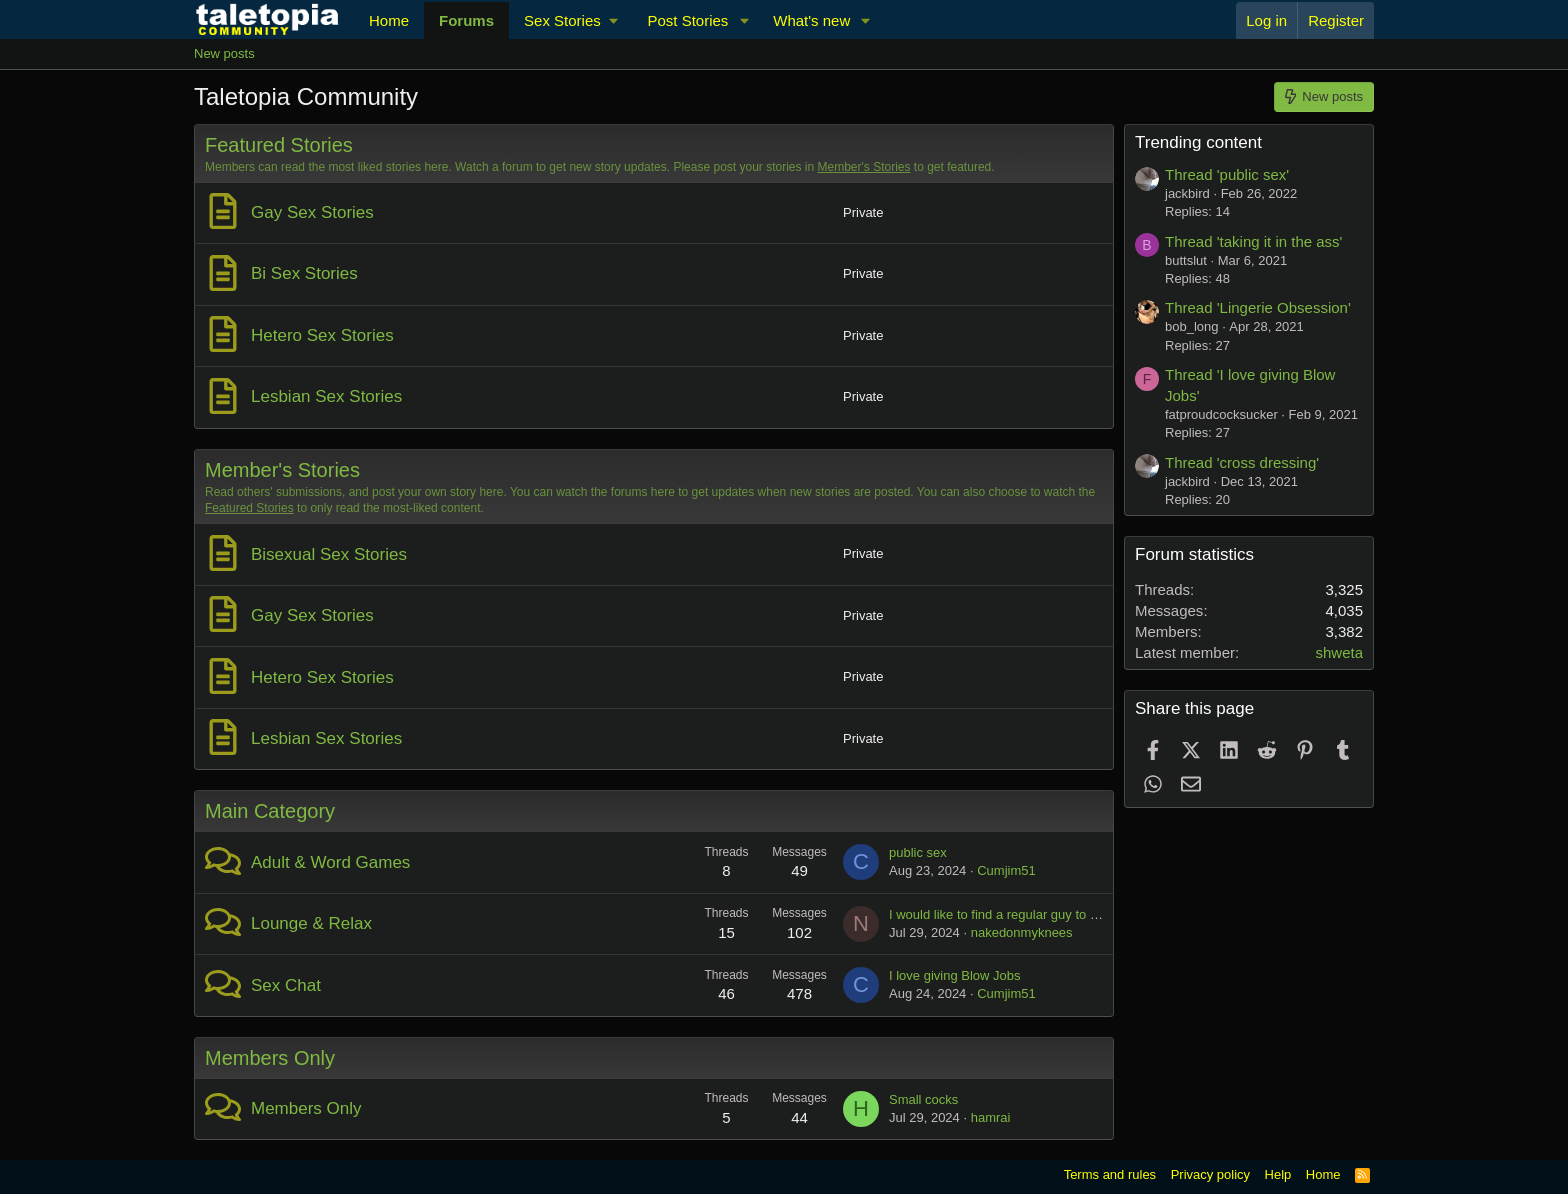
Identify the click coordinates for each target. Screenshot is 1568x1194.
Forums (466, 20)
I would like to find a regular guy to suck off (1011, 914)
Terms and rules (1110, 1174)
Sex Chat (286, 985)
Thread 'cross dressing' (1242, 462)
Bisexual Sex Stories (329, 554)
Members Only (270, 1058)
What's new (811, 20)
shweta (1339, 652)
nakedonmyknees (1022, 932)
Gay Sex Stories (312, 212)
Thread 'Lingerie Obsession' (1258, 307)
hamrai (991, 1117)
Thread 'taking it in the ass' (1254, 241)
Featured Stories (279, 145)
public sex (918, 852)
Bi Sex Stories (304, 273)
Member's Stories (864, 167)
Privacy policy (1210, 1174)
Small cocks (923, 1099)
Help (1278, 1174)
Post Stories (687, 20)
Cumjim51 (1006, 870)
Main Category (270, 811)
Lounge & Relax (311, 923)
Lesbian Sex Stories (326, 396)
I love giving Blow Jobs (955, 975)
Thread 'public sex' (1227, 174)
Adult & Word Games (330, 862)
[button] (570, 20)
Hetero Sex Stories (322, 335)
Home (389, 20)
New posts (224, 53)
